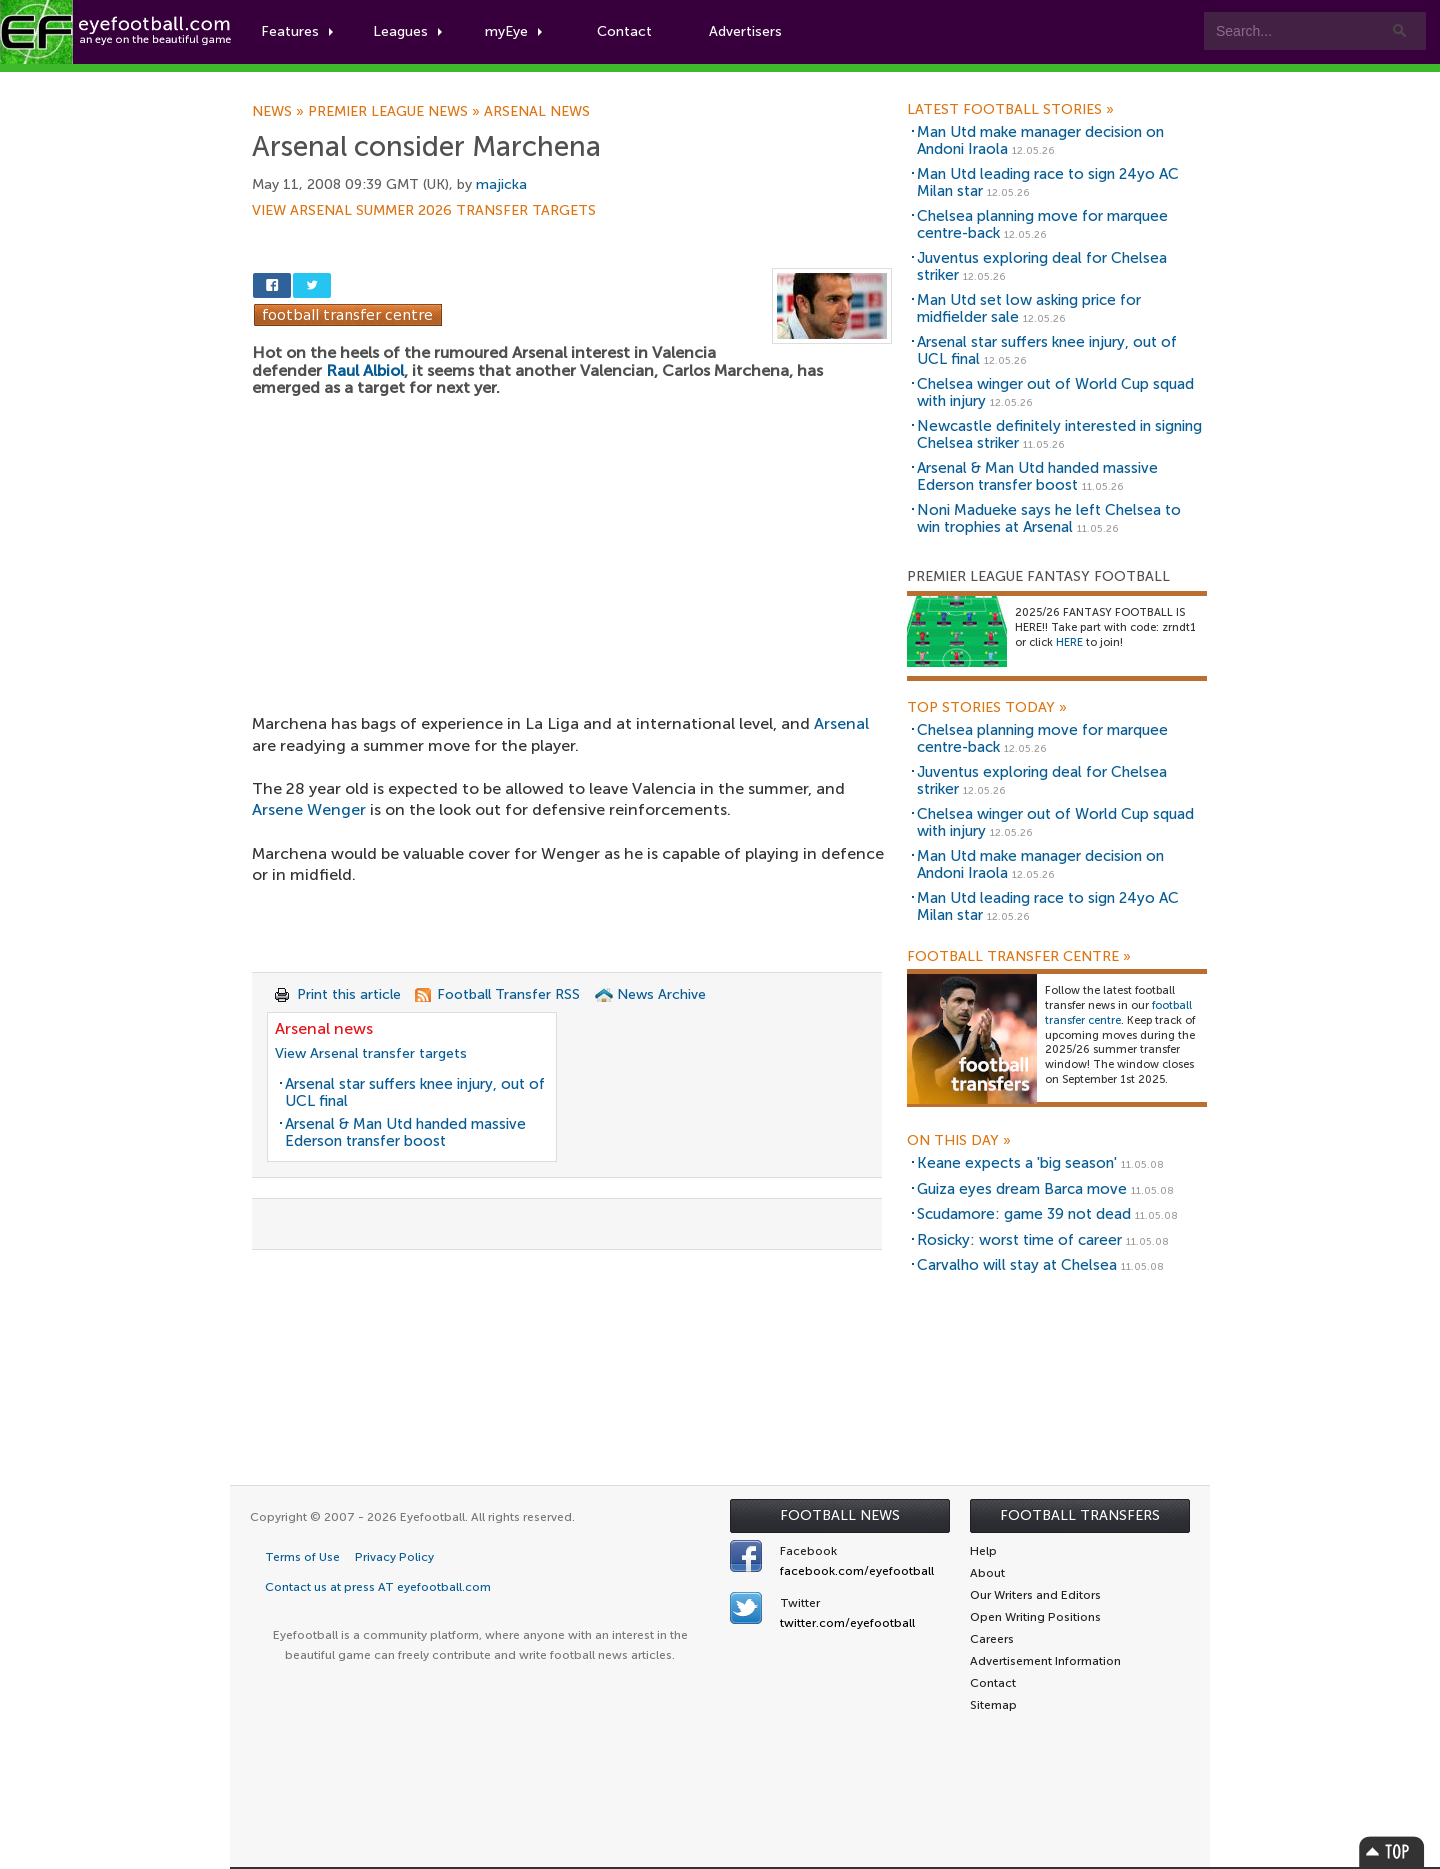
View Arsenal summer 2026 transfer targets (424, 211)
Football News (840, 1515)
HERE (1069, 642)
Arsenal (841, 723)
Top (1392, 1851)
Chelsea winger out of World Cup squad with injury (1055, 392)
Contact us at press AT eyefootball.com (378, 1587)
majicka (501, 184)
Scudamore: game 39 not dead (1024, 1214)
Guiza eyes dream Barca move (1022, 1189)
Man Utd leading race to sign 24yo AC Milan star (1048, 182)
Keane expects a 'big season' (1017, 1163)
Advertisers (745, 31)
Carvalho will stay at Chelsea (1017, 1265)
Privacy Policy (394, 1557)
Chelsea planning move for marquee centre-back (1042, 224)
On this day (959, 1141)
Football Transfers (1080, 1515)
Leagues (407, 31)
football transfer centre (1118, 1013)
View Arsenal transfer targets (371, 1053)
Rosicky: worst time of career (1019, 1240)
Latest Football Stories (1010, 110)
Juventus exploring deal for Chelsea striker (1042, 266)
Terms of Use (302, 1557)
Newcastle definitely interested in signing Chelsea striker (1059, 434)
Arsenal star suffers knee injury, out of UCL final (415, 1092)
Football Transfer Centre (1019, 957)
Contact (624, 31)
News (280, 112)
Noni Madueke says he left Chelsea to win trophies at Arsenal (1049, 518)
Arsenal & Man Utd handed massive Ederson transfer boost (405, 1132)
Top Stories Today (987, 708)
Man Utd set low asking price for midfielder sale (1029, 308)
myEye (513, 31)
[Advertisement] (572, 543)
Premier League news (396, 112)
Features (297, 31)
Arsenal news (537, 112)
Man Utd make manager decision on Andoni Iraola (1040, 140)
